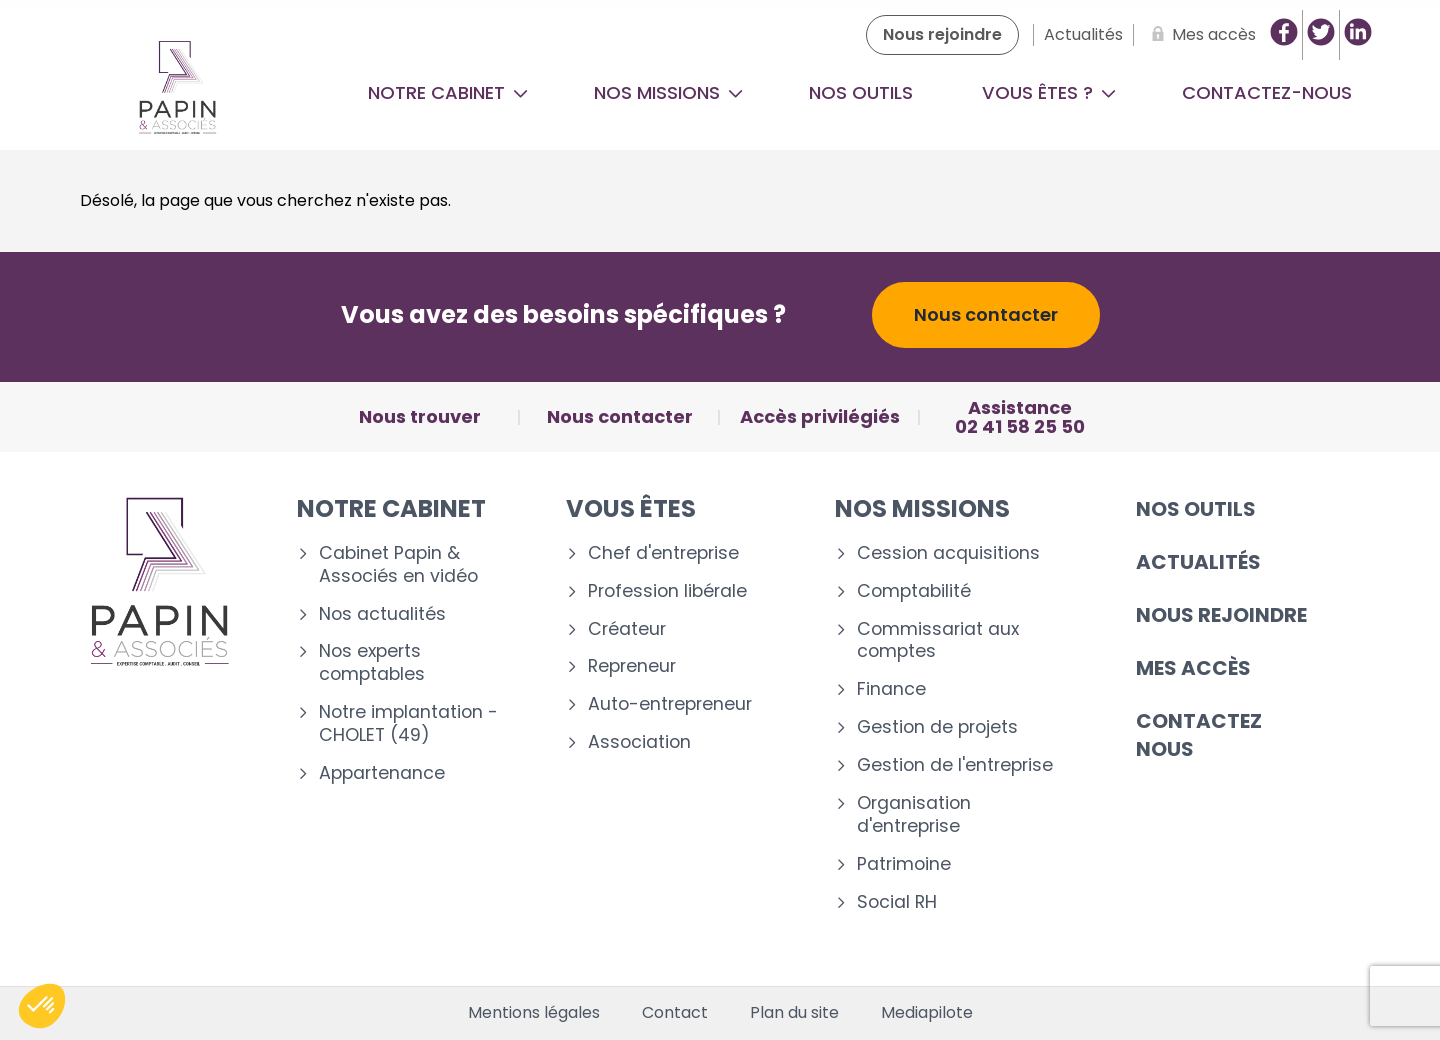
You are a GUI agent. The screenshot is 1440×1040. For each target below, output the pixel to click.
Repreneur (632, 666)
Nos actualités (382, 614)
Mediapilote (927, 1013)
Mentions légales (534, 1013)
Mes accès (1193, 668)
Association (639, 742)
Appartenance (382, 773)
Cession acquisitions (948, 553)
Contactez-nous (1267, 92)
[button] (42, 1006)
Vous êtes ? (1049, 92)
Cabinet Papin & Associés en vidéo (398, 565)
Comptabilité (914, 591)
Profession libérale (667, 591)
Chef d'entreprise (663, 553)
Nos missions (668, 92)
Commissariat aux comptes (938, 641)
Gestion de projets (937, 727)
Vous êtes (631, 508)
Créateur (627, 629)
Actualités (1198, 562)
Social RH (897, 902)
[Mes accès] (1200, 35)
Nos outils (861, 92)
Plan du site (794, 1013)
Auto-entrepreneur (670, 704)
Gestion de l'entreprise (955, 765)
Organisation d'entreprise (914, 815)
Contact (675, 1013)
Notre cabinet (448, 92)
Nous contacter (986, 314)
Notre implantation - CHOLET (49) (408, 724)
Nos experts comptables (372, 663)
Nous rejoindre (1221, 615)
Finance (891, 689)
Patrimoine (904, 864)
